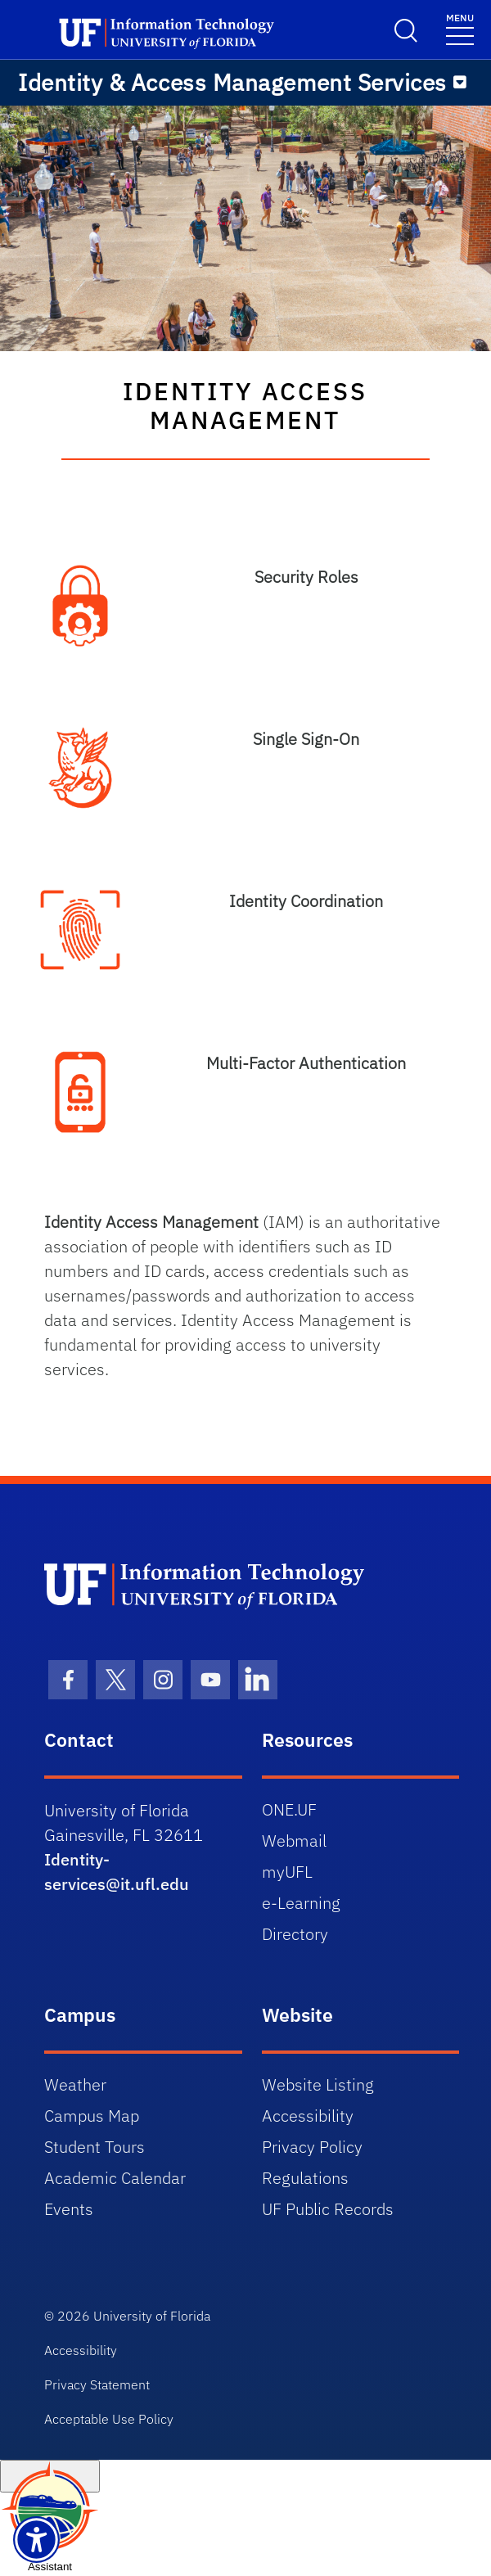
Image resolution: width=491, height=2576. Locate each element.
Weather (75, 2084)
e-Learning (301, 1903)
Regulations (305, 2178)
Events (68, 2209)
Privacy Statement (97, 2384)
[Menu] (460, 83)
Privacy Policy (312, 2147)
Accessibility (308, 2116)
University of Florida (151, 2316)
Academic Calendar (115, 2178)
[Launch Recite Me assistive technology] (36, 2539)
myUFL (287, 1872)
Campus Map (91, 2116)
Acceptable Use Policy (108, 2419)
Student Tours (94, 2147)
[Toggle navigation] (460, 28)
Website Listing (318, 2084)
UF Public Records (328, 2209)
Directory (295, 1934)
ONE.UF (289, 1809)
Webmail (294, 1840)
